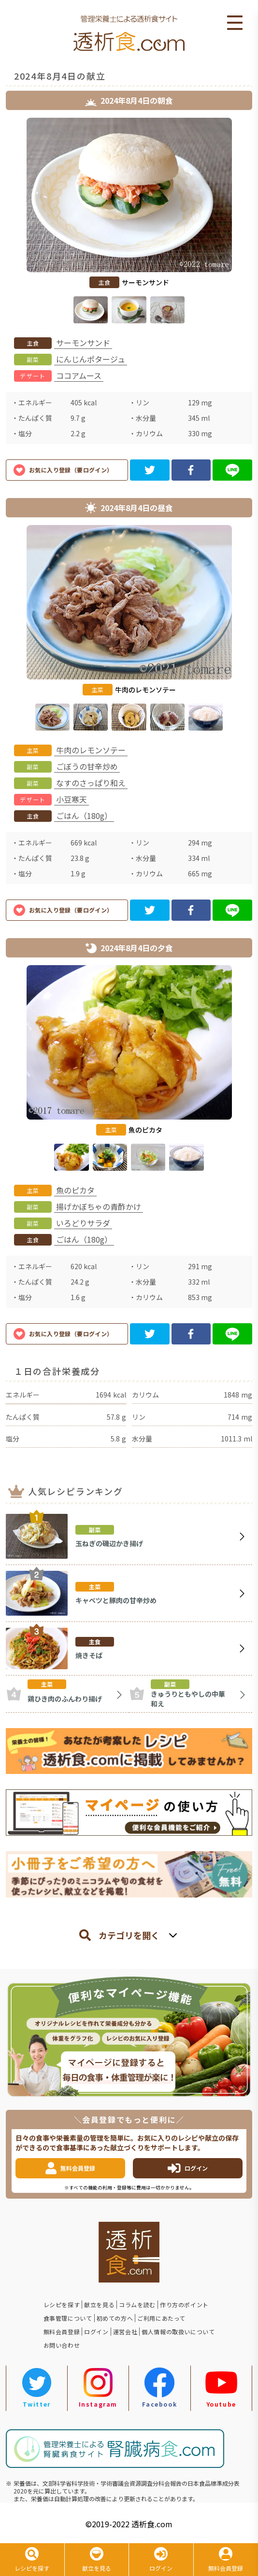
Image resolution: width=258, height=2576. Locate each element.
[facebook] (191, 470)
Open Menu (235, 23)
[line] (232, 470)
